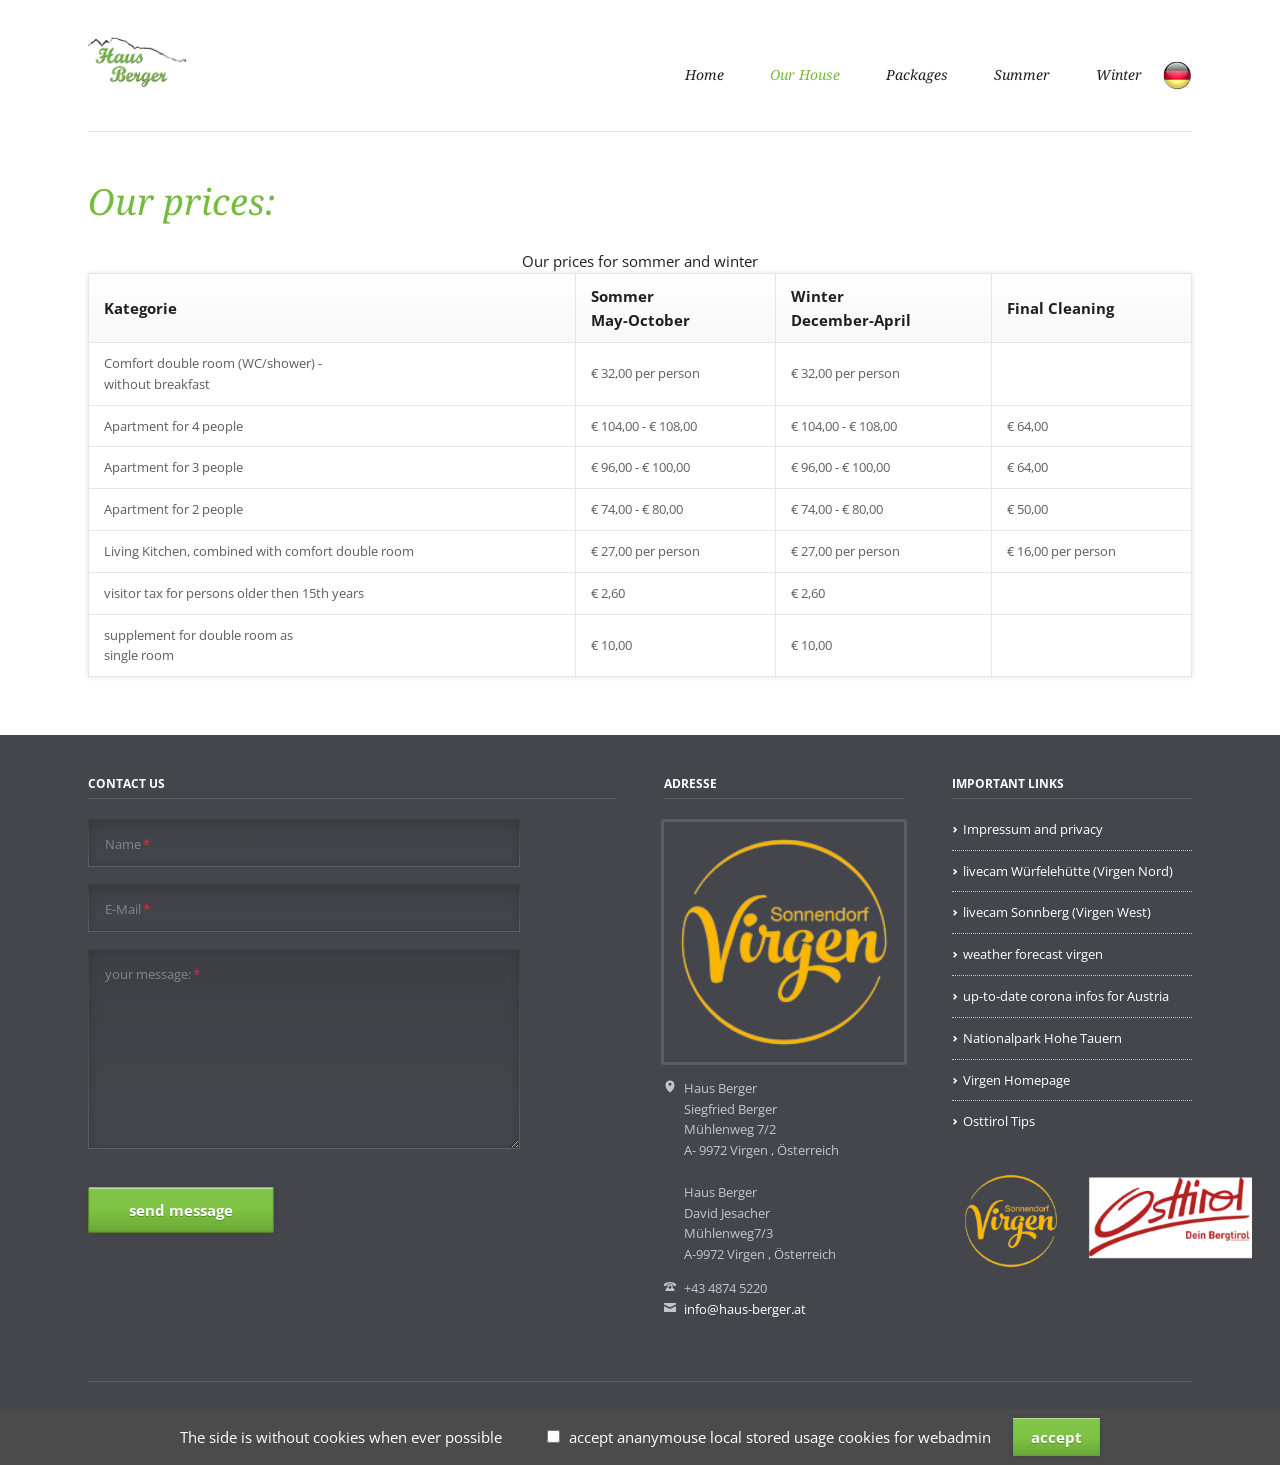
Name (127, 844)
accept (1056, 1437)
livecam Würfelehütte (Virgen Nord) (1068, 871)
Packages (917, 75)
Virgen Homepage (1016, 1080)
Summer (1022, 75)
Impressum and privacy (1033, 829)
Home (704, 75)
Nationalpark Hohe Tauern (1042, 1038)
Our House (805, 75)
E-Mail (127, 909)
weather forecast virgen (1033, 954)
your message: (152, 974)
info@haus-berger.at (745, 1309)
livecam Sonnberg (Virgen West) (1057, 912)
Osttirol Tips (999, 1121)
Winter (1119, 75)
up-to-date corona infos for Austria (1066, 996)
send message (181, 1210)
